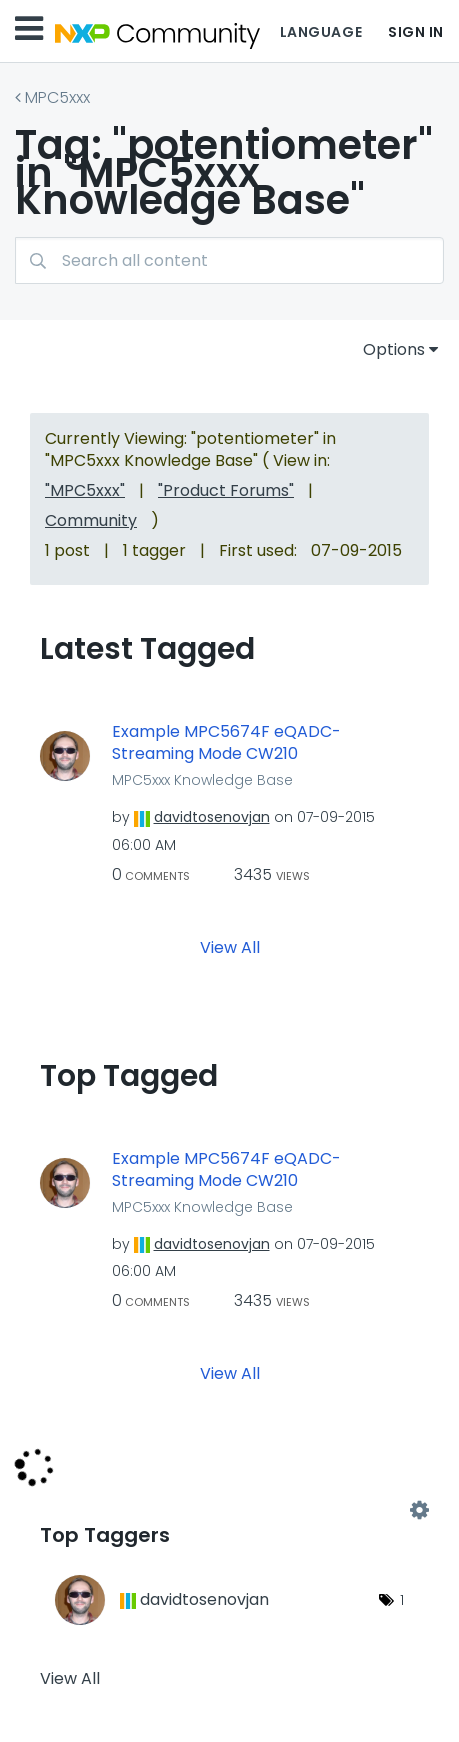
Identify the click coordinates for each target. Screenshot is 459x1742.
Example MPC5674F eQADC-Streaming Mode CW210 (226, 743)
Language (321, 32)
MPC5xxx (57, 97)
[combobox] (229, 260)
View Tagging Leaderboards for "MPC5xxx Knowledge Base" (229, 1511)
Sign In (416, 32)
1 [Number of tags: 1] (402, 1600)
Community (91, 520)
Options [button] (394, 349)
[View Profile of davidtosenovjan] (212, 817)
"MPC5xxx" (85, 490)
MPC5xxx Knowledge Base (202, 780)
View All (230, 946)
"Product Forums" (226, 490)
